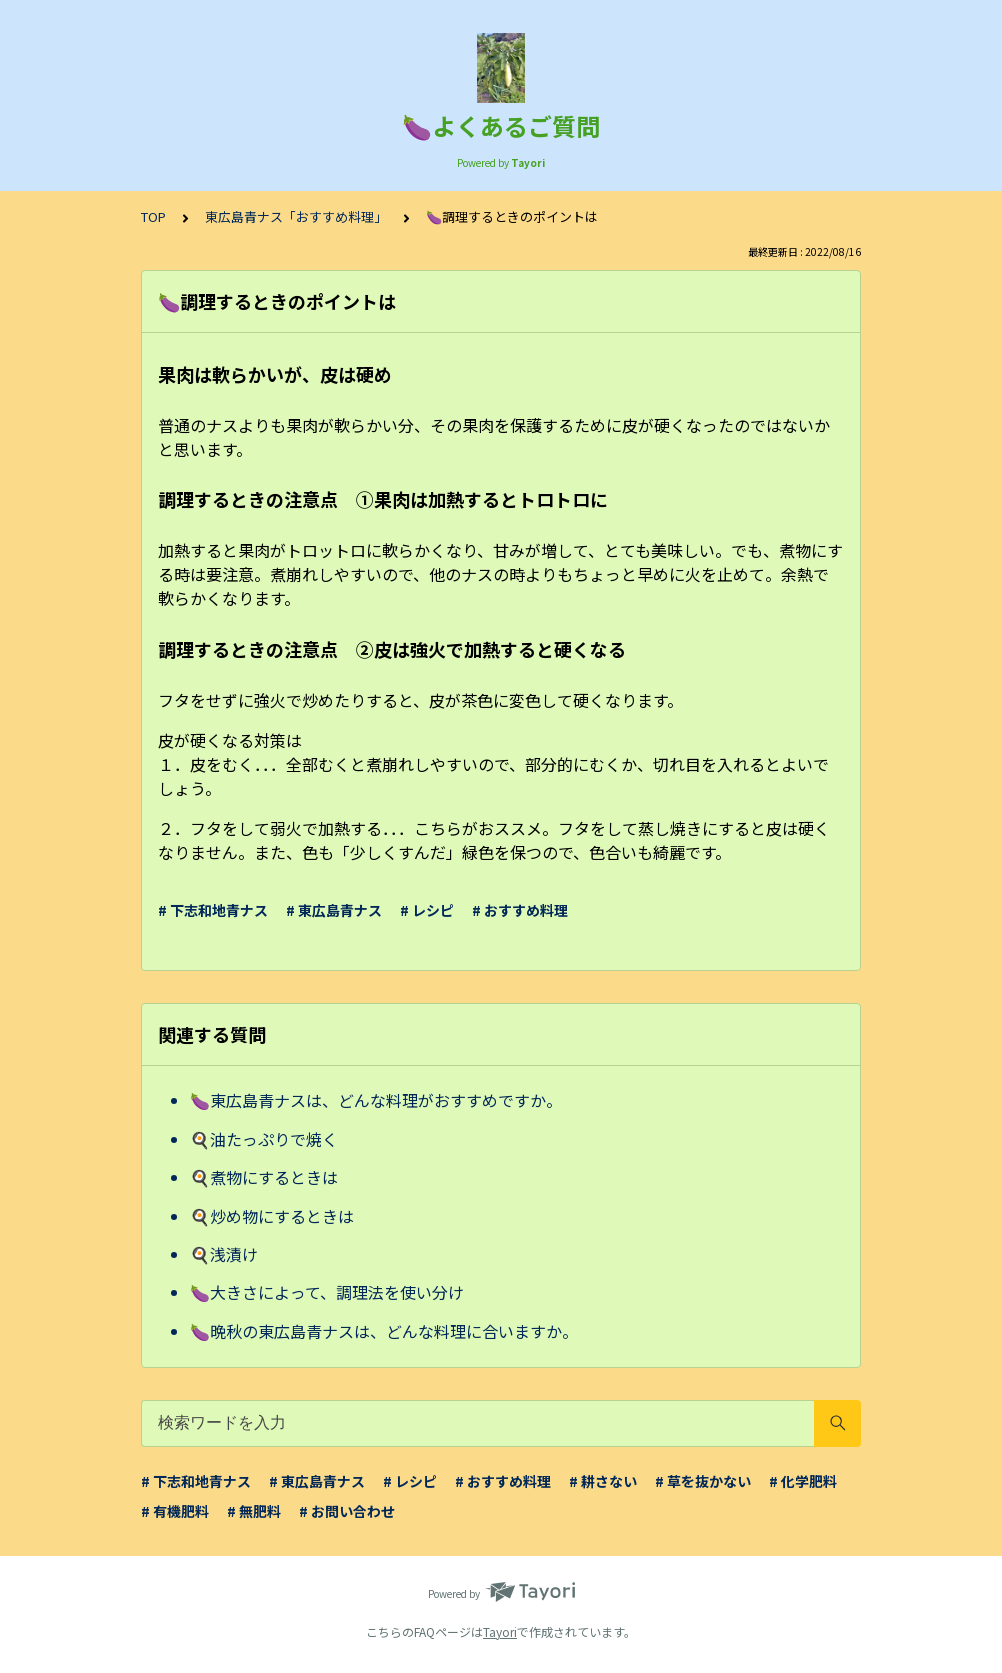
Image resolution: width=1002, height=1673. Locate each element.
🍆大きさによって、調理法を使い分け (327, 1292)
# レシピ (427, 910)
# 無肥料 (254, 1511)
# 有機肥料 (175, 1511)
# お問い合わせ (347, 1511)
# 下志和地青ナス (213, 910)
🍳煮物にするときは (264, 1177)
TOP (153, 216)
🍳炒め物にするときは (272, 1216)
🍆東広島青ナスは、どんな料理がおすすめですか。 (376, 1100)
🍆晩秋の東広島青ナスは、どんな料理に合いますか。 (384, 1331)
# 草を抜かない (703, 1481)
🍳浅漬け (224, 1254)
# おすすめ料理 (520, 910)
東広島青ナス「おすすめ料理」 (296, 216)
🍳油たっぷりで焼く (264, 1139)
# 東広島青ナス (334, 910)
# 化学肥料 (803, 1481)
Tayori (500, 1631)
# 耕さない (603, 1481)
